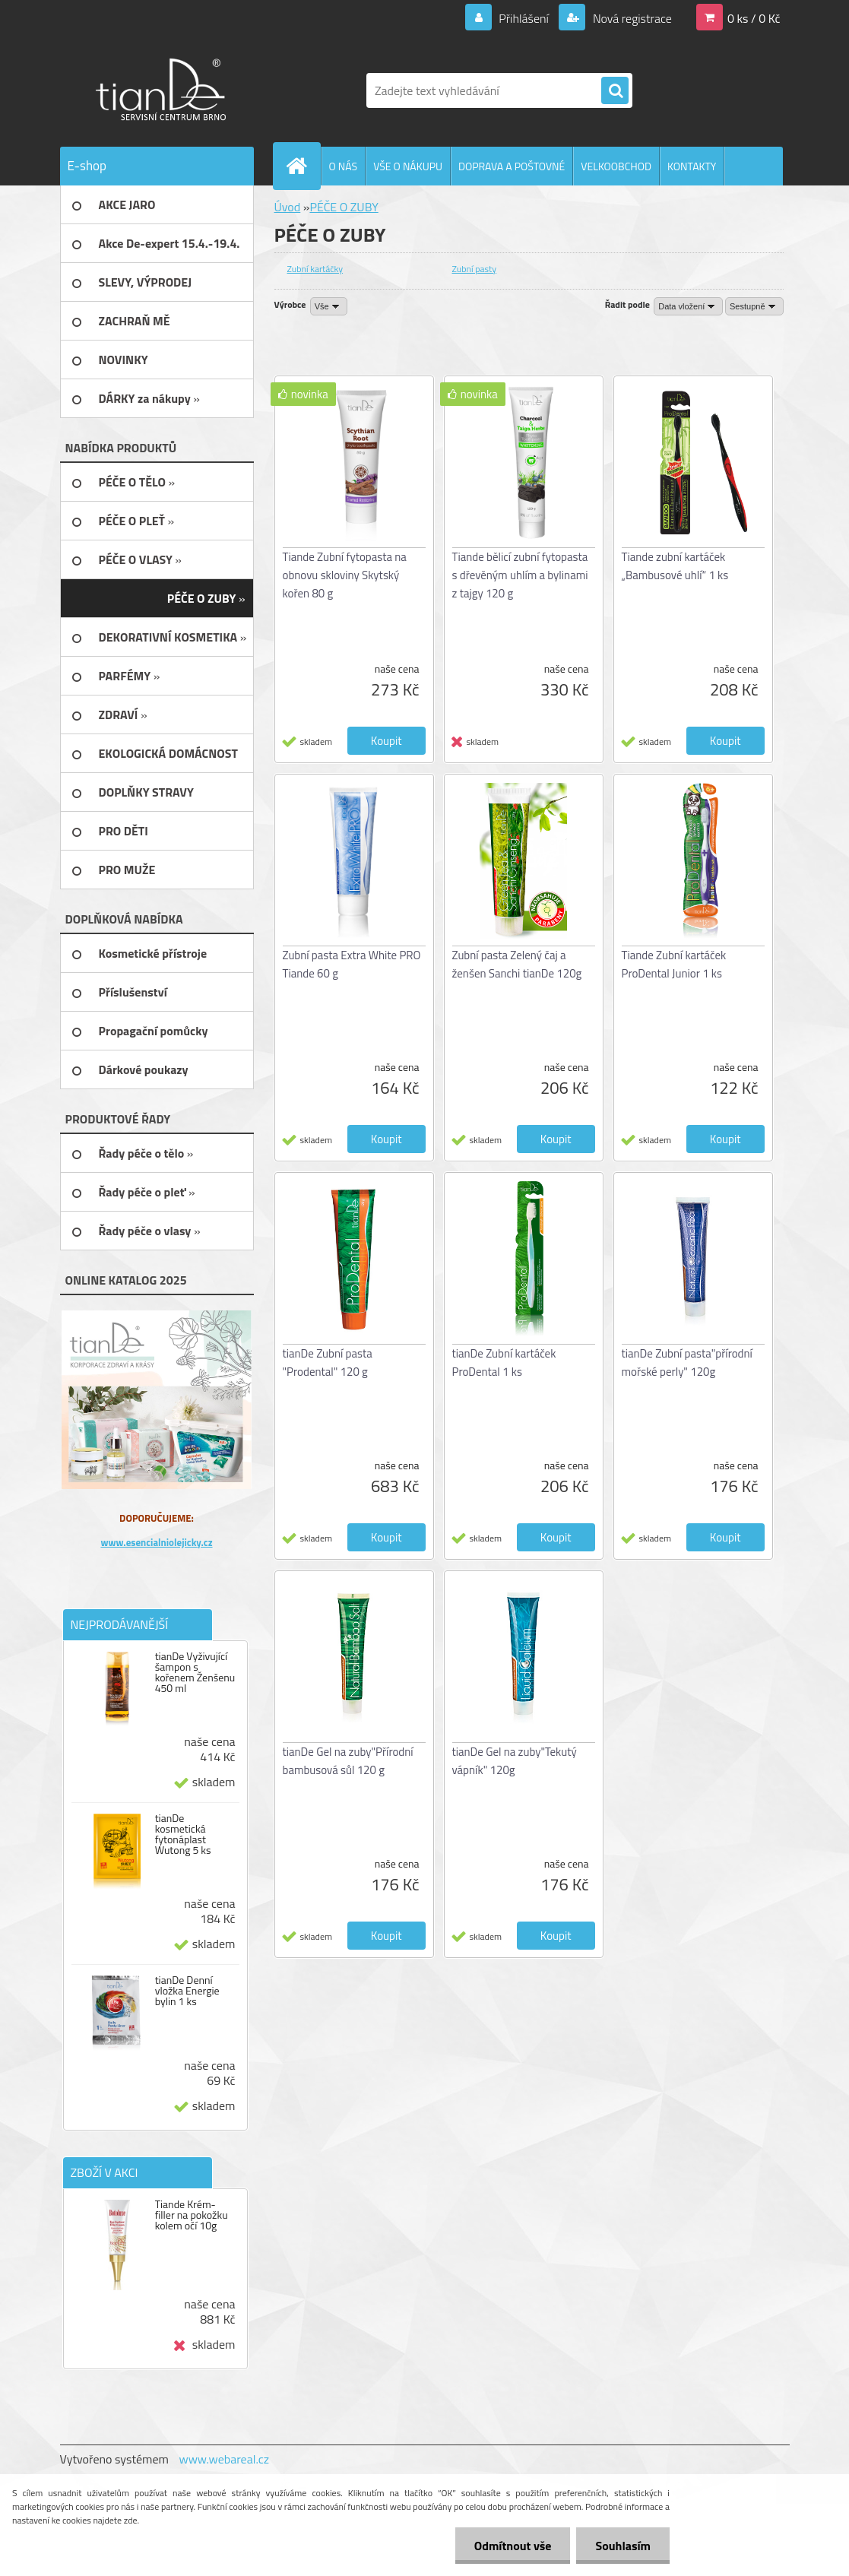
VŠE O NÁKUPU (407, 166)
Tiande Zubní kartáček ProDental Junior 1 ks (674, 964)
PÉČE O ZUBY (343, 207)
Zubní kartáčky (315, 268)
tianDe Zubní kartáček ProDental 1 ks (504, 1362)
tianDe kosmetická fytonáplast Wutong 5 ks (183, 1834)
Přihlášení (524, 18)
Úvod (287, 207)
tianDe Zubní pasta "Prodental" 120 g (327, 1362)
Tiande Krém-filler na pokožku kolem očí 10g (191, 2215)
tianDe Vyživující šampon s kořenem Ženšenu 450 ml (195, 1672)
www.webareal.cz (224, 2459)
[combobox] (688, 306)
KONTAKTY (691, 166)
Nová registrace (631, 18)
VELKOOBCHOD (616, 166)
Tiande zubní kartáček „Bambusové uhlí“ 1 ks (675, 566)
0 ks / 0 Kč (754, 18)
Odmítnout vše (513, 2545)
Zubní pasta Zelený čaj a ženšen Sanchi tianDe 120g (517, 964)
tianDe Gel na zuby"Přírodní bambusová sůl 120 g (348, 1761)
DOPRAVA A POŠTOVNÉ (511, 166)
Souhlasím (623, 2545)
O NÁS (343, 166)
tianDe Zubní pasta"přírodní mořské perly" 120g (687, 1362)
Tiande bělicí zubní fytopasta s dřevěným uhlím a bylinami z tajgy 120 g (520, 575)
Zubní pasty (474, 268)
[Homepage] (303, 166)
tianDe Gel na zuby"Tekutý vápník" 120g (514, 1761)
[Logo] (164, 90)
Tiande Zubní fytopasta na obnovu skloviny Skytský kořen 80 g (345, 575)
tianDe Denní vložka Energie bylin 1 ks (187, 1991)
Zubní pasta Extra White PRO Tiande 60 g (352, 964)
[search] (615, 91)
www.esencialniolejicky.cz (156, 1542)
